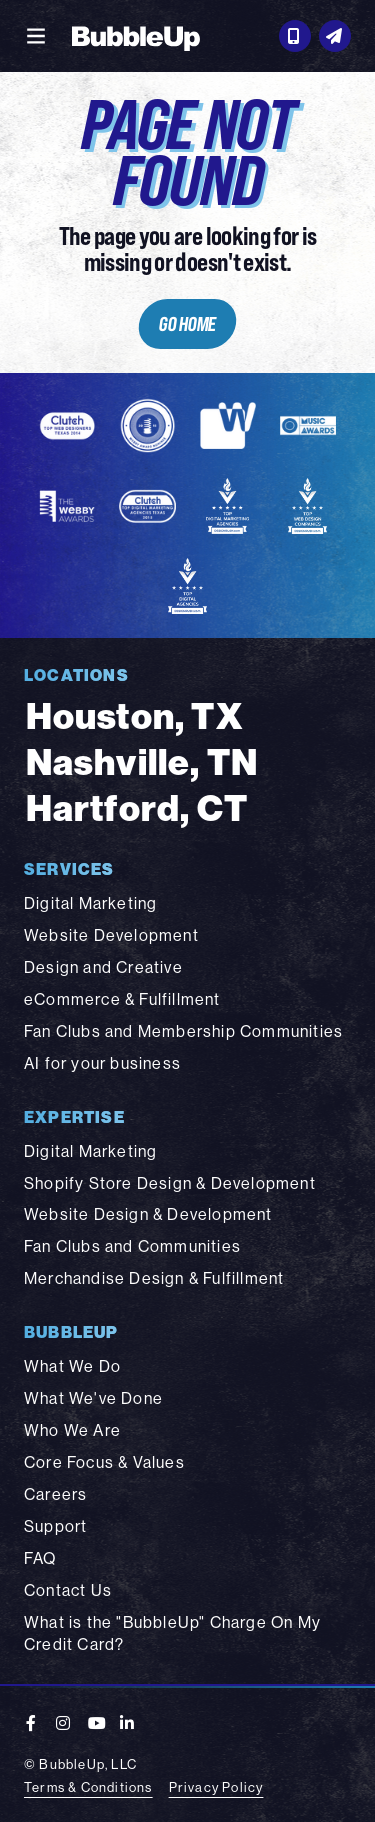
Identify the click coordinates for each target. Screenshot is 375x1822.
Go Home (188, 323)
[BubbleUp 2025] (136, 36)
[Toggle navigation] (36, 36)
